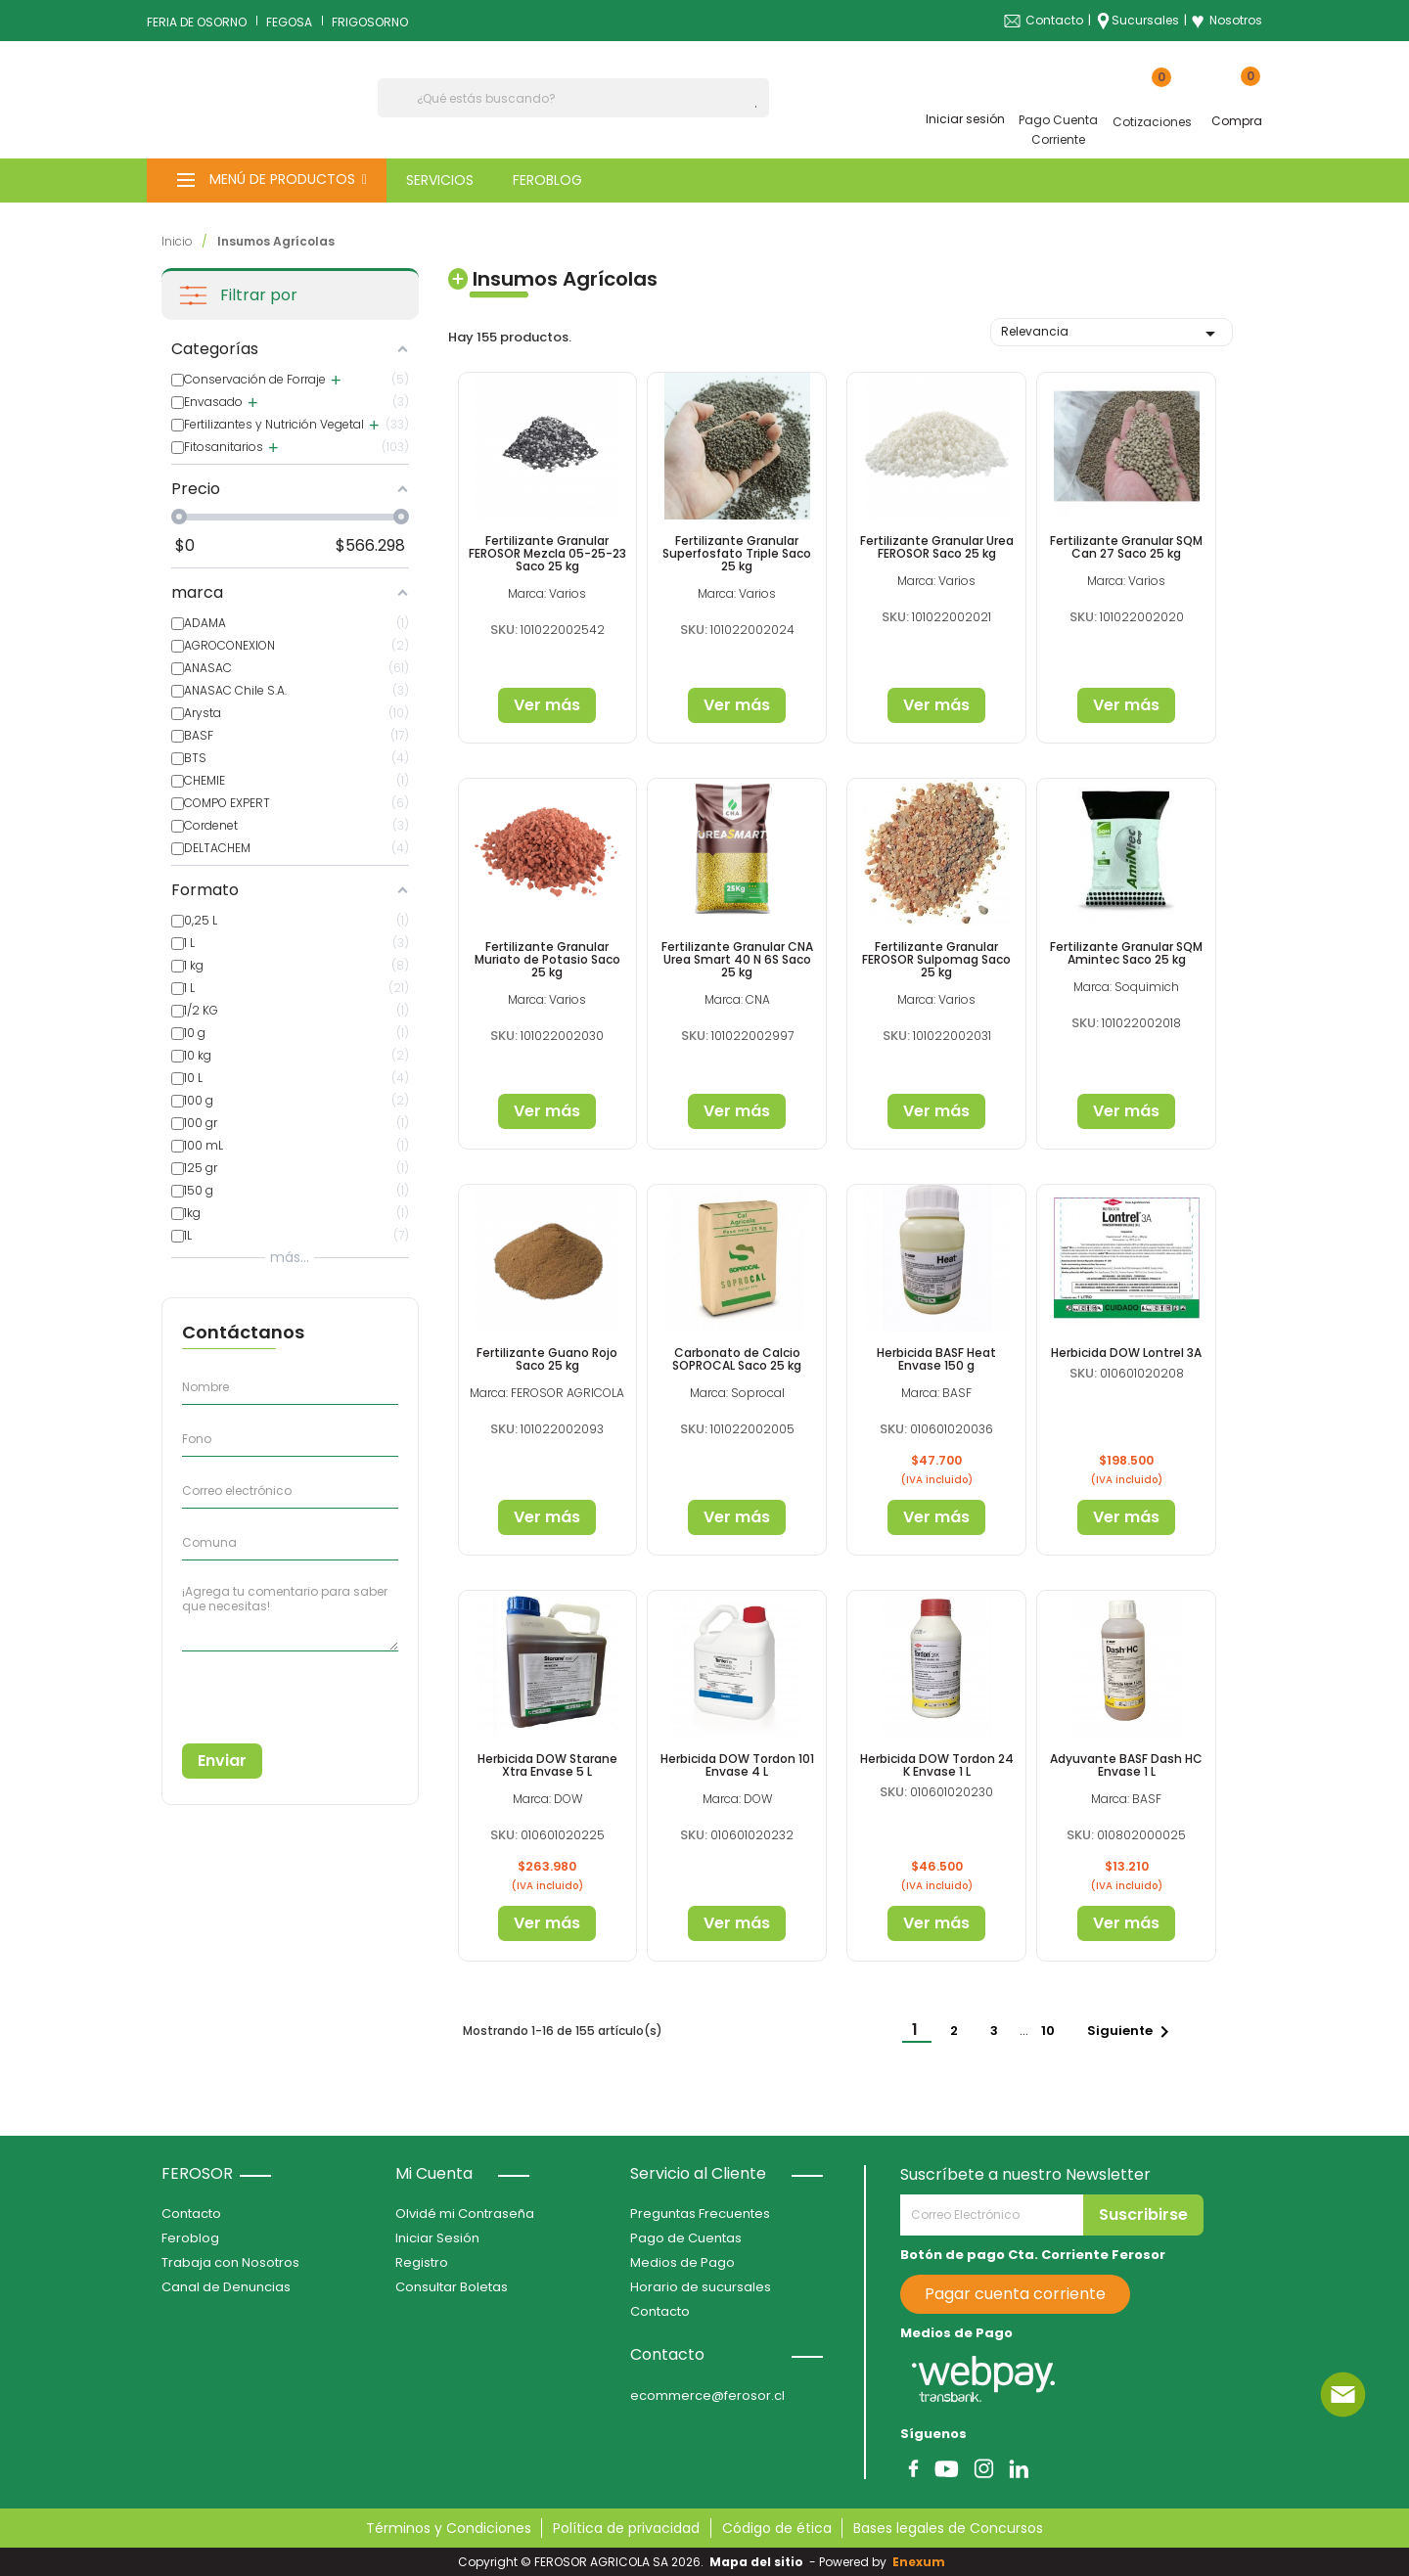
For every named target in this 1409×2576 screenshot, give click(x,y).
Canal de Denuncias (226, 2287)
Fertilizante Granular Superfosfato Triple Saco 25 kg (736, 553)
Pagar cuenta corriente (1015, 2293)
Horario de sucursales (700, 2287)
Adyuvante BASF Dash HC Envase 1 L (1126, 1765)
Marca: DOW (547, 1798)
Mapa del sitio (756, 2561)
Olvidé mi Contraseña (464, 2213)
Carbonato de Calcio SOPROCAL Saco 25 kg (736, 1359)
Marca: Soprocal (737, 1392)
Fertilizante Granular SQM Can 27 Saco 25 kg (1126, 547)
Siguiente (1131, 2032)
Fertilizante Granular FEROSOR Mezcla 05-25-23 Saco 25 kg (547, 553)
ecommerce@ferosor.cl (707, 2395)
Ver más (547, 705)
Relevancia (1111, 333)
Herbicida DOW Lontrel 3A (1126, 1352)
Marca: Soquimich (1126, 986)
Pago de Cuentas (686, 2238)
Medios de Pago (682, 2262)
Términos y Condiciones (448, 2528)
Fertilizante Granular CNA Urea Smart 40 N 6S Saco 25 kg (737, 959)
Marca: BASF (936, 1392)
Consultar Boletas (451, 2287)
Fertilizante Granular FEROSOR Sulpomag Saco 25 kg (936, 959)
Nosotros (1226, 20)
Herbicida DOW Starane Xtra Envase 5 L (547, 1765)
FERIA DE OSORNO (197, 22)
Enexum (921, 2561)
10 (1049, 2030)
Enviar (222, 1760)
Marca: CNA (737, 999)
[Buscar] (573, 97)
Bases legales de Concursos (948, 2528)
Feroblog (190, 2238)
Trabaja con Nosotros (230, 2262)
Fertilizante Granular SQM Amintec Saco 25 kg (1126, 953)
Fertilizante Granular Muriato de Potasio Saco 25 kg (547, 959)
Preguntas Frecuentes (700, 2213)
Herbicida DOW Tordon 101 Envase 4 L (737, 1765)
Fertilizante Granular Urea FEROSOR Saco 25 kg (937, 547)
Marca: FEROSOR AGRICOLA (547, 1392)
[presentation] (271, 1690)
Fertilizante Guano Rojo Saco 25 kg (547, 1359)
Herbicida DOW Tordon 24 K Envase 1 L (937, 1765)
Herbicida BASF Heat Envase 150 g (936, 1359)
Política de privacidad (626, 2528)
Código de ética (777, 2528)
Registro (421, 2262)
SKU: (504, 629)
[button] (266, 180)
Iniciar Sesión (437, 2238)
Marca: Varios (547, 593)
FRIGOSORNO (370, 22)
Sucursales (1145, 20)
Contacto (1054, 20)
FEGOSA (289, 22)
